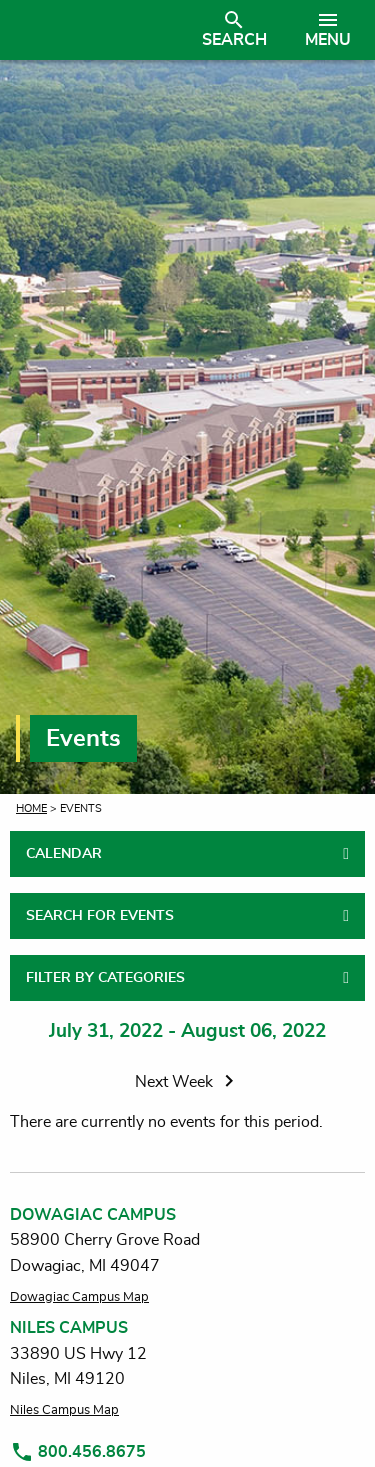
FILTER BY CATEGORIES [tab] (105, 978)
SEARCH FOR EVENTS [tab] (100, 916)
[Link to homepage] (93, 30)
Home (31, 808)
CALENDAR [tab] (64, 854)
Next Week (188, 1082)
